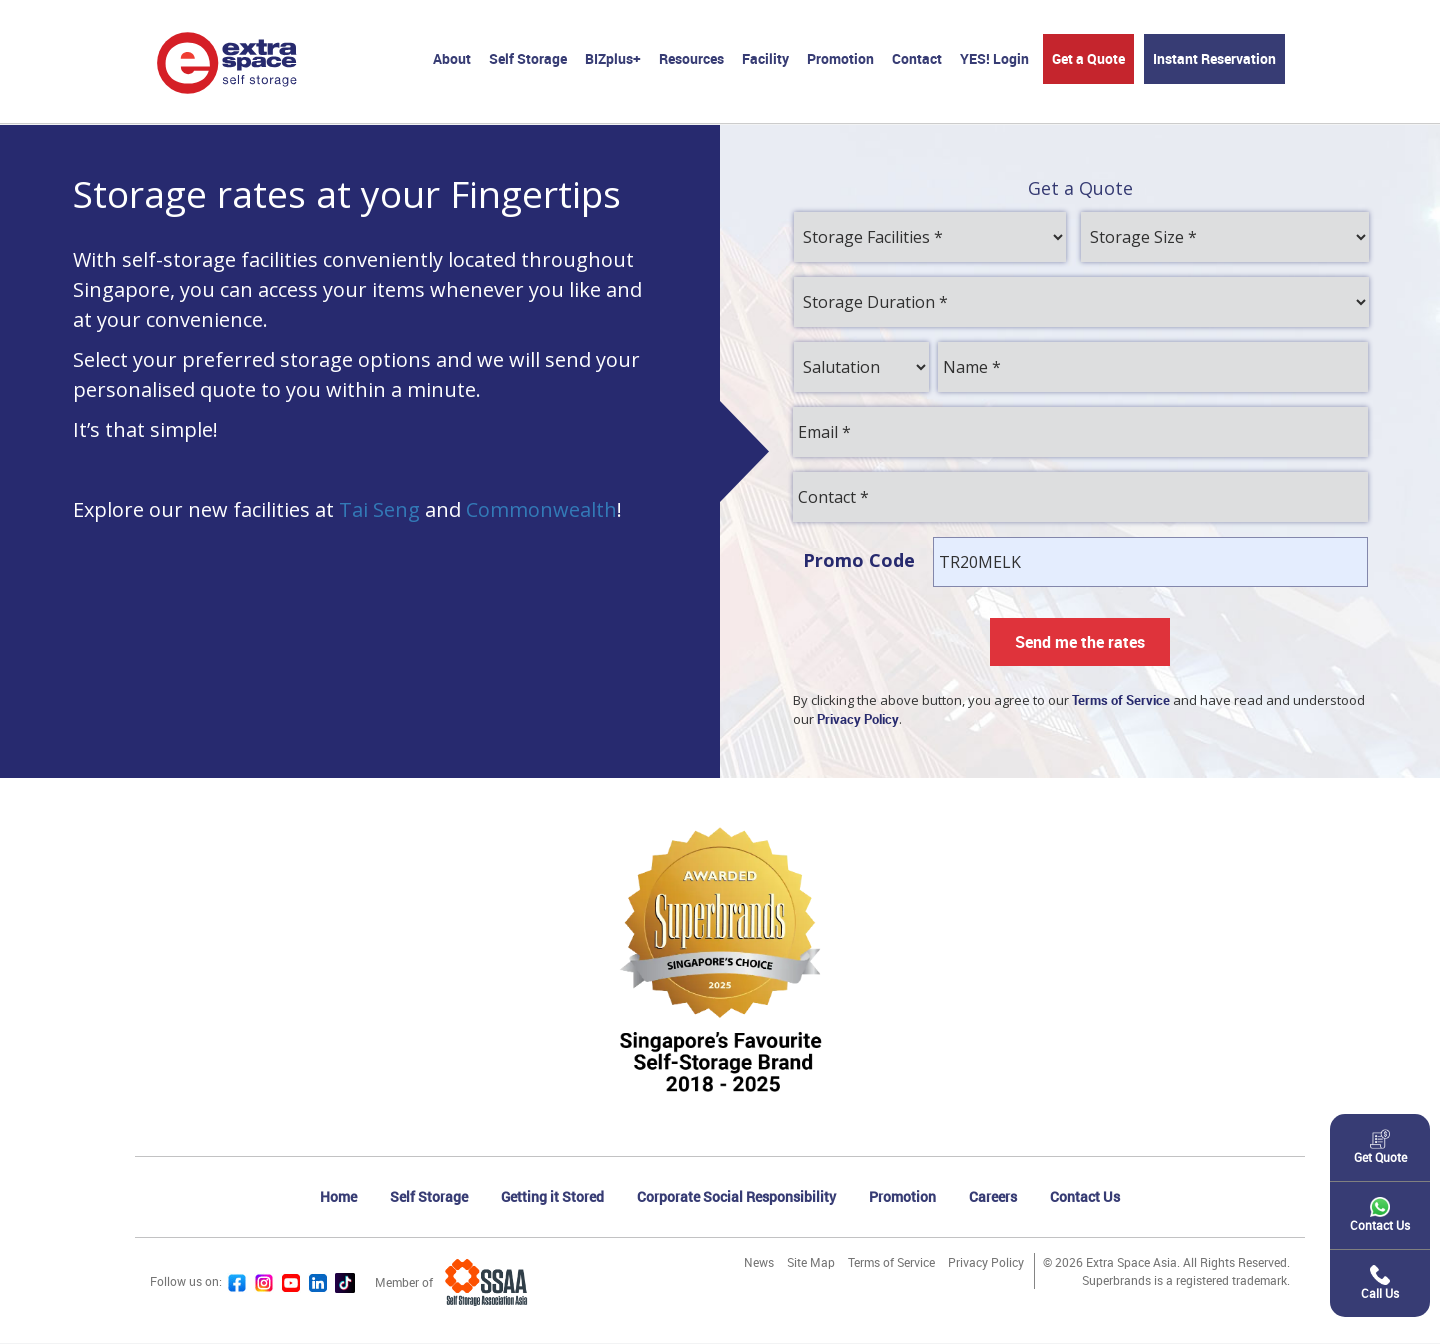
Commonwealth (541, 510)
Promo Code (859, 561)
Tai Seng (379, 510)
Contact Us (1085, 1197)
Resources (691, 58)
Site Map (811, 1263)
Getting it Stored (552, 1197)
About (452, 58)
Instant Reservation (1214, 58)
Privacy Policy (986, 1263)
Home (338, 1197)
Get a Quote (1088, 58)
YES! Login (994, 58)
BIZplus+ (613, 58)
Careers (993, 1197)
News (759, 1263)
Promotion (840, 58)
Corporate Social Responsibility (736, 1197)
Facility (765, 58)
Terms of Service (891, 1263)
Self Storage (528, 58)
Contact (917, 58)
